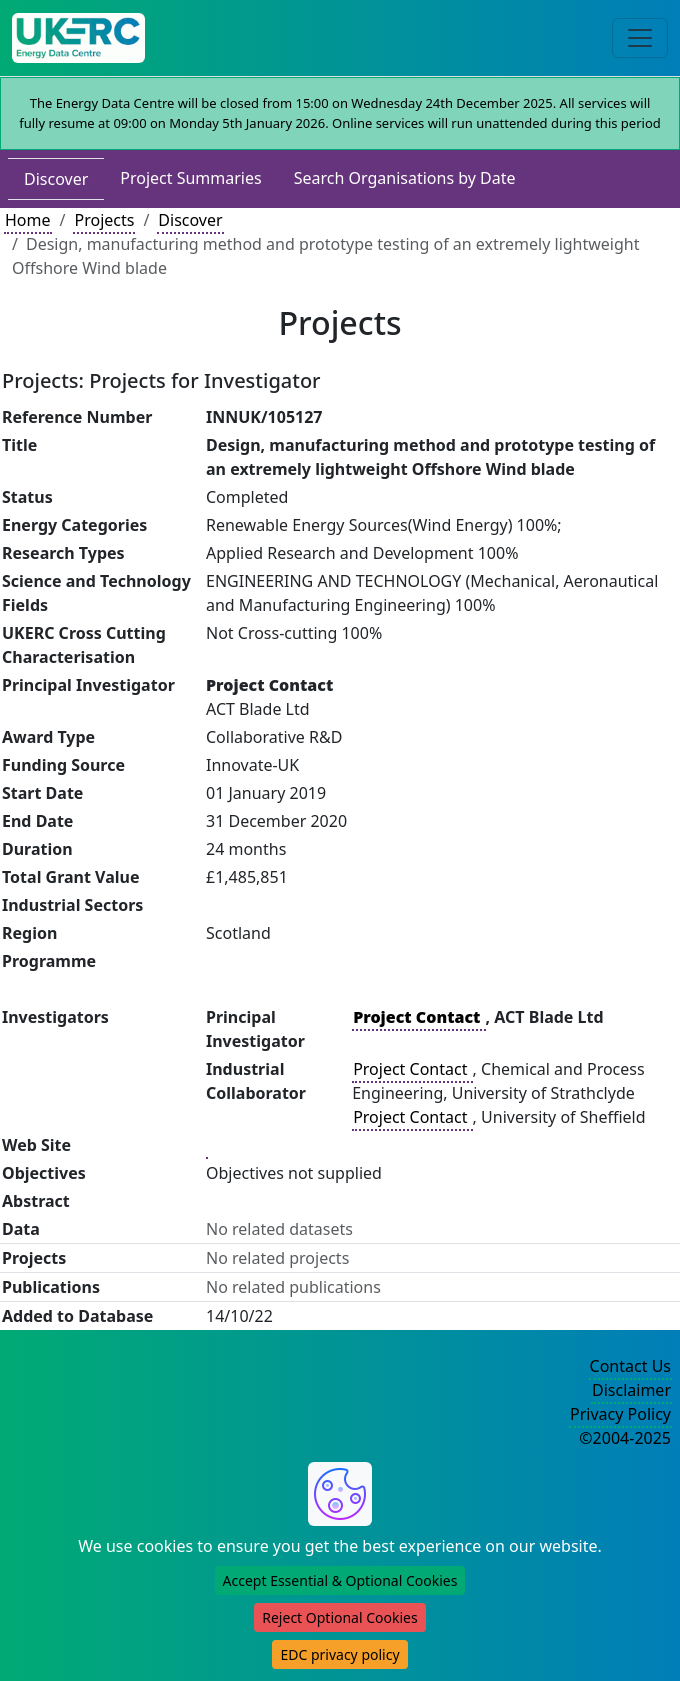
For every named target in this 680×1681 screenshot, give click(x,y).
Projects (104, 220)
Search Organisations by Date (405, 178)
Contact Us (630, 1366)
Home (28, 220)
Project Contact (412, 1069)
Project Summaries (190, 178)
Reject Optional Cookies (339, 1617)
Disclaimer (631, 1390)
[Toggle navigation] (640, 38)
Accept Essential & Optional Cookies (340, 1580)
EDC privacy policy (339, 1654)
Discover (56, 179)
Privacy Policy (620, 1414)
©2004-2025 (625, 1438)
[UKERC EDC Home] (78, 38)
